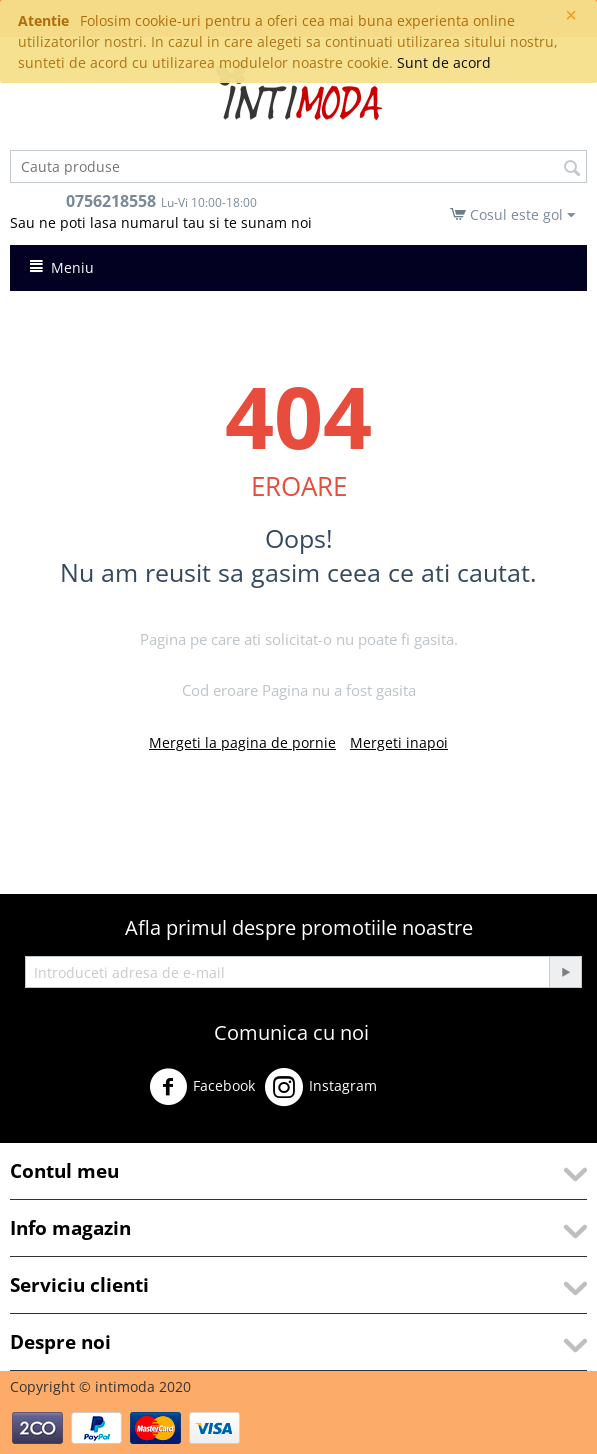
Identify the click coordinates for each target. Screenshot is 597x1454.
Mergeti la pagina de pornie (242, 742)
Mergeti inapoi (399, 742)
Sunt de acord (444, 62)
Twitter (417, 1094)
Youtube (50, 1133)
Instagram (321, 1087)
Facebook (202, 1087)
